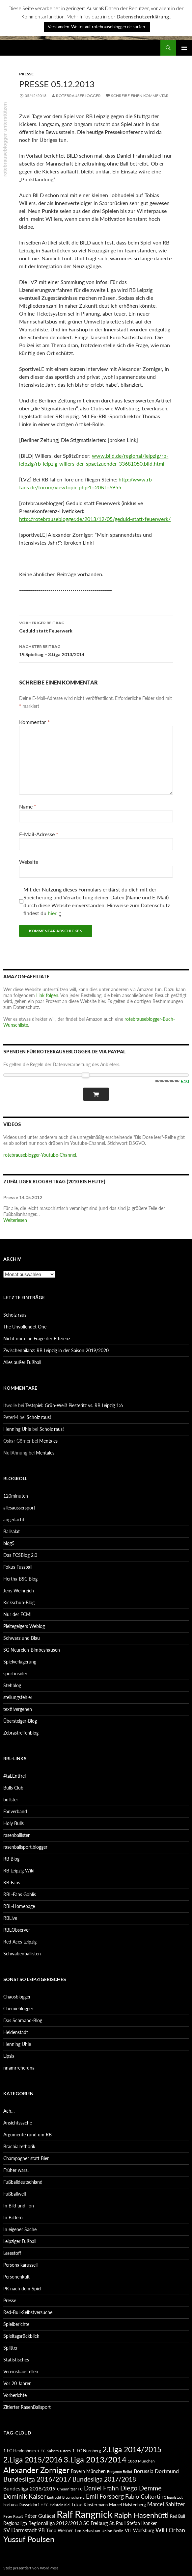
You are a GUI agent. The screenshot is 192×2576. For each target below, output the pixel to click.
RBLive (10, 1918)
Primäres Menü (184, 48)
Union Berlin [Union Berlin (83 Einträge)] (112, 2530)
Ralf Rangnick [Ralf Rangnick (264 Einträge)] (85, 2514)
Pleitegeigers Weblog (24, 1626)
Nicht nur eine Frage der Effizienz (36, 1338)
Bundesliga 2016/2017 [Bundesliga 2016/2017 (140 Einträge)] (37, 2479)
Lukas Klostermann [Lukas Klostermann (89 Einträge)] (90, 2504)
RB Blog (11, 1859)
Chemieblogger (18, 2008)
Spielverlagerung (19, 1661)
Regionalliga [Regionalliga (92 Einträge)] (15, 2523)
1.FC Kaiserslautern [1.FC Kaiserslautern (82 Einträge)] (54, 2450)
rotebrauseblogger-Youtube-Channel (39, 1155)
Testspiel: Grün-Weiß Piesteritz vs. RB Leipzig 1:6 (74, 1405)
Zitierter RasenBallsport (27, 2407)
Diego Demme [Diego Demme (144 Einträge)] (141, 2488)
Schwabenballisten (22, 1953)
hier (52, 913)
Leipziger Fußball (19, 2241)
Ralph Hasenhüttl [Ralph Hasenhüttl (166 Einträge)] (141, 2515)
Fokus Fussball (17, 1567)
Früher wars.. (16, 2170)
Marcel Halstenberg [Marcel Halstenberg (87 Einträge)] (127, 2504)
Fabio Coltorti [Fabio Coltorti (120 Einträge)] (142, 2496)
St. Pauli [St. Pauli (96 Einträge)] (117, 2523)
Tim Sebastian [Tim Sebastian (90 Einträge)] (87, 2530)
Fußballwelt (14, 2194)
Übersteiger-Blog (20, 1721)
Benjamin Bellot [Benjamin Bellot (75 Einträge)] (119, 2471)
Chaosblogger (17, 1996)
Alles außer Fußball (22, 1362)
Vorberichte (15, 2395)
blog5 (8, 1543)
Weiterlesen (15, 1220)
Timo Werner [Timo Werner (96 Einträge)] (59, 2530)
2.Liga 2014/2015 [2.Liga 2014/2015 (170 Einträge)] (131, 2449)
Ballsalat (11, 1531)
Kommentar (34, 722)
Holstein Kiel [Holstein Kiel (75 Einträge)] (60, 2505)
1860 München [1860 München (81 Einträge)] (141, 2461)
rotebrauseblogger (78, 95)
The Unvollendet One (24, 1326)
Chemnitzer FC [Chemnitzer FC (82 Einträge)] (70, 2488)
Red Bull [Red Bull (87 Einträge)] (177, 2516)
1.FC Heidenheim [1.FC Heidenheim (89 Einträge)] (19, 2450)
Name (27, 806)
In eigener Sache (20, 2229)
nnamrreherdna (19, 2068)
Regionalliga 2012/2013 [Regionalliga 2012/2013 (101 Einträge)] (55, 2523)
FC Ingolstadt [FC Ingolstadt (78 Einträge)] (172, 2497)
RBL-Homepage (19, 1906)
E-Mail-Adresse (38, 834)
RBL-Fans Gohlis (19, 1894)
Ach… (9, 2111)
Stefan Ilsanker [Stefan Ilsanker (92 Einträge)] (142, 2523)
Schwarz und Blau (21, 1638)
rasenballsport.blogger (25, 1847)
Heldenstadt (15, 2032)
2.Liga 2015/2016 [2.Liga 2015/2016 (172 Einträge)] (32, 2459)
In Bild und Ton (18, 2205)
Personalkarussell (20, 2265)
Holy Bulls (13, 1823)
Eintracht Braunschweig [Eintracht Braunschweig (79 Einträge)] (66, 2497)
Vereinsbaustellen (20, 2371)
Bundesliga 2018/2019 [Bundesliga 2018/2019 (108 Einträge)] (29, 2488)
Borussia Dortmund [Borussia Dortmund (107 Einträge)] (156, 2471)
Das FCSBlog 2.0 (20, 1555)
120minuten (15, 1496)
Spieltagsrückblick (21, 2336)
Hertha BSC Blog (20, 1579)
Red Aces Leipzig (20, 1942)
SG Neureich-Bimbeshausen (31, 1650)
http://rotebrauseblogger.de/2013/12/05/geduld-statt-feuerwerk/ (95, 519)
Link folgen (47, 995)
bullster (10, 1799)
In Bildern (13, 2217)
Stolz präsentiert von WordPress (30, 2567)
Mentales (48, 1441)
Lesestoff (12, 2253)
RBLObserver (16, 1930)
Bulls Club (13, 1787)
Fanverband (15, 1811)
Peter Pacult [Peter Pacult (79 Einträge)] (13, 2516)
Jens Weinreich (18, 1590)
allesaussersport (19, 1507)
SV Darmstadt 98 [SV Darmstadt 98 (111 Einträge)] (24, 2530)
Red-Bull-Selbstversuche (27, 2312)
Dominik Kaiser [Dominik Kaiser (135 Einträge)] (24, 2496)
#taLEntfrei (14, 1776)
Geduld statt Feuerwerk (96, 626)
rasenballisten (17, 1835)
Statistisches (16, 2359)
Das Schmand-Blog (22, 2020)
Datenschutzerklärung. (143, 16)
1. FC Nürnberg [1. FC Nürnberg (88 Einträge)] (86, 2450)
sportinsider (15, 1673)
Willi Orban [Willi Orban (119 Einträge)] (170, 2530)
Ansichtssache (17, 2122)
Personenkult (16, 2277)
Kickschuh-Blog (19, 1602)
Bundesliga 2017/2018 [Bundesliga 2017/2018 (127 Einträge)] (104, 2479)
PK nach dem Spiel (22, 2288)
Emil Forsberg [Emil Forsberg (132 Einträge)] (105, 2496)
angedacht (13, 1519)
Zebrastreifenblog (21, 1733)
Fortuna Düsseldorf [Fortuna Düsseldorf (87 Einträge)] (21, 2504)
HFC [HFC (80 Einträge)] (44, 2504)
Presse (26, 73)
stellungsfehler (17, 1697)
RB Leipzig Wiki (18, 1870)
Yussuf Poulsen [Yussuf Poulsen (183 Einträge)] (28, 2539)
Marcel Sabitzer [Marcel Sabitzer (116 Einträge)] (166, 2504)
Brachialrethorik (19, 2146)
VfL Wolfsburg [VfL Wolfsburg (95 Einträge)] (139, 2530)
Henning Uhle (17, 1429)
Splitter (10, 2348)
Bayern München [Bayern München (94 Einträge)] (88, 2471)
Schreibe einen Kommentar (140, 95)
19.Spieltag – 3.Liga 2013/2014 (96, 650)
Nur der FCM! (17, 1614)
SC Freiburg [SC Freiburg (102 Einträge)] (95, 2523)
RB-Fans (11, 1882)
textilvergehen (17, 1709)
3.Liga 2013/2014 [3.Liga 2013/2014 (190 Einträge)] (95, 2459)
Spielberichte (16, 2324)
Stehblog (12, 1685)
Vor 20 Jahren (17, 2383)
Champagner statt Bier (26, 2158)
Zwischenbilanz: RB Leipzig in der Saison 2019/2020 (56, 1350)
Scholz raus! (15, 1315)
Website (28, 862)
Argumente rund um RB (27, 2134)
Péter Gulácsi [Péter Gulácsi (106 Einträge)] (39, 2515)
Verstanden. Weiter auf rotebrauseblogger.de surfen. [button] (97, 26)
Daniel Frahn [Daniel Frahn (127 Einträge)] (101, 2488)
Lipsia (8, 2056)
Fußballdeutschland (22, 2182)
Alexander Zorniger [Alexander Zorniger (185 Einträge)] (36, 2470)
